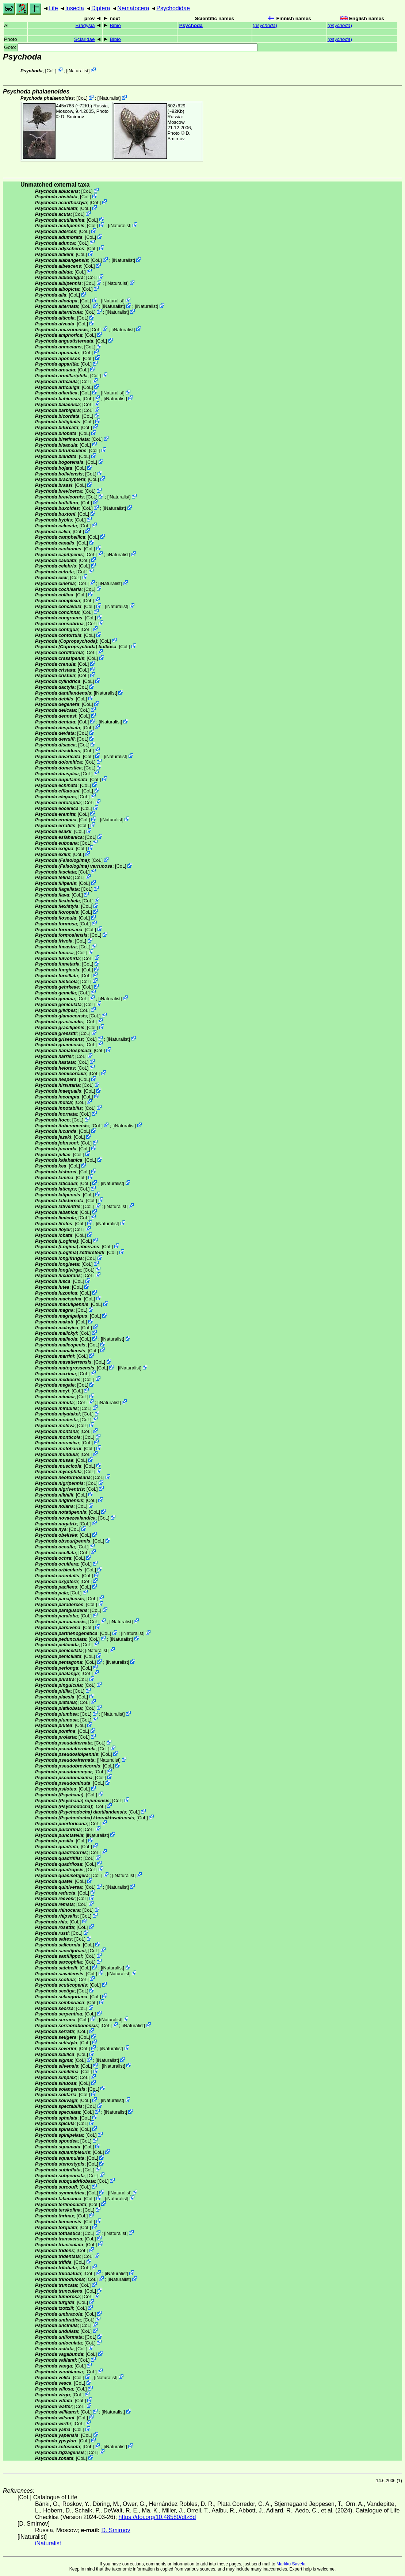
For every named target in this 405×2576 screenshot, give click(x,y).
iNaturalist (78, 70)
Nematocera (133, 8)
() (265, 25)
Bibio (115, 25)
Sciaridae (84, 39)
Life (53, 8)
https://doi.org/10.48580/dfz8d (157, 2517)
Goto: (130, 47)
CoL (50, 70)
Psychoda (191, 25)
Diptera (100, 8)
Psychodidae (173, 8)
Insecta (74, 8)
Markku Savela (290, 2564)
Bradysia (85, 25)
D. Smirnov (72, 116)
